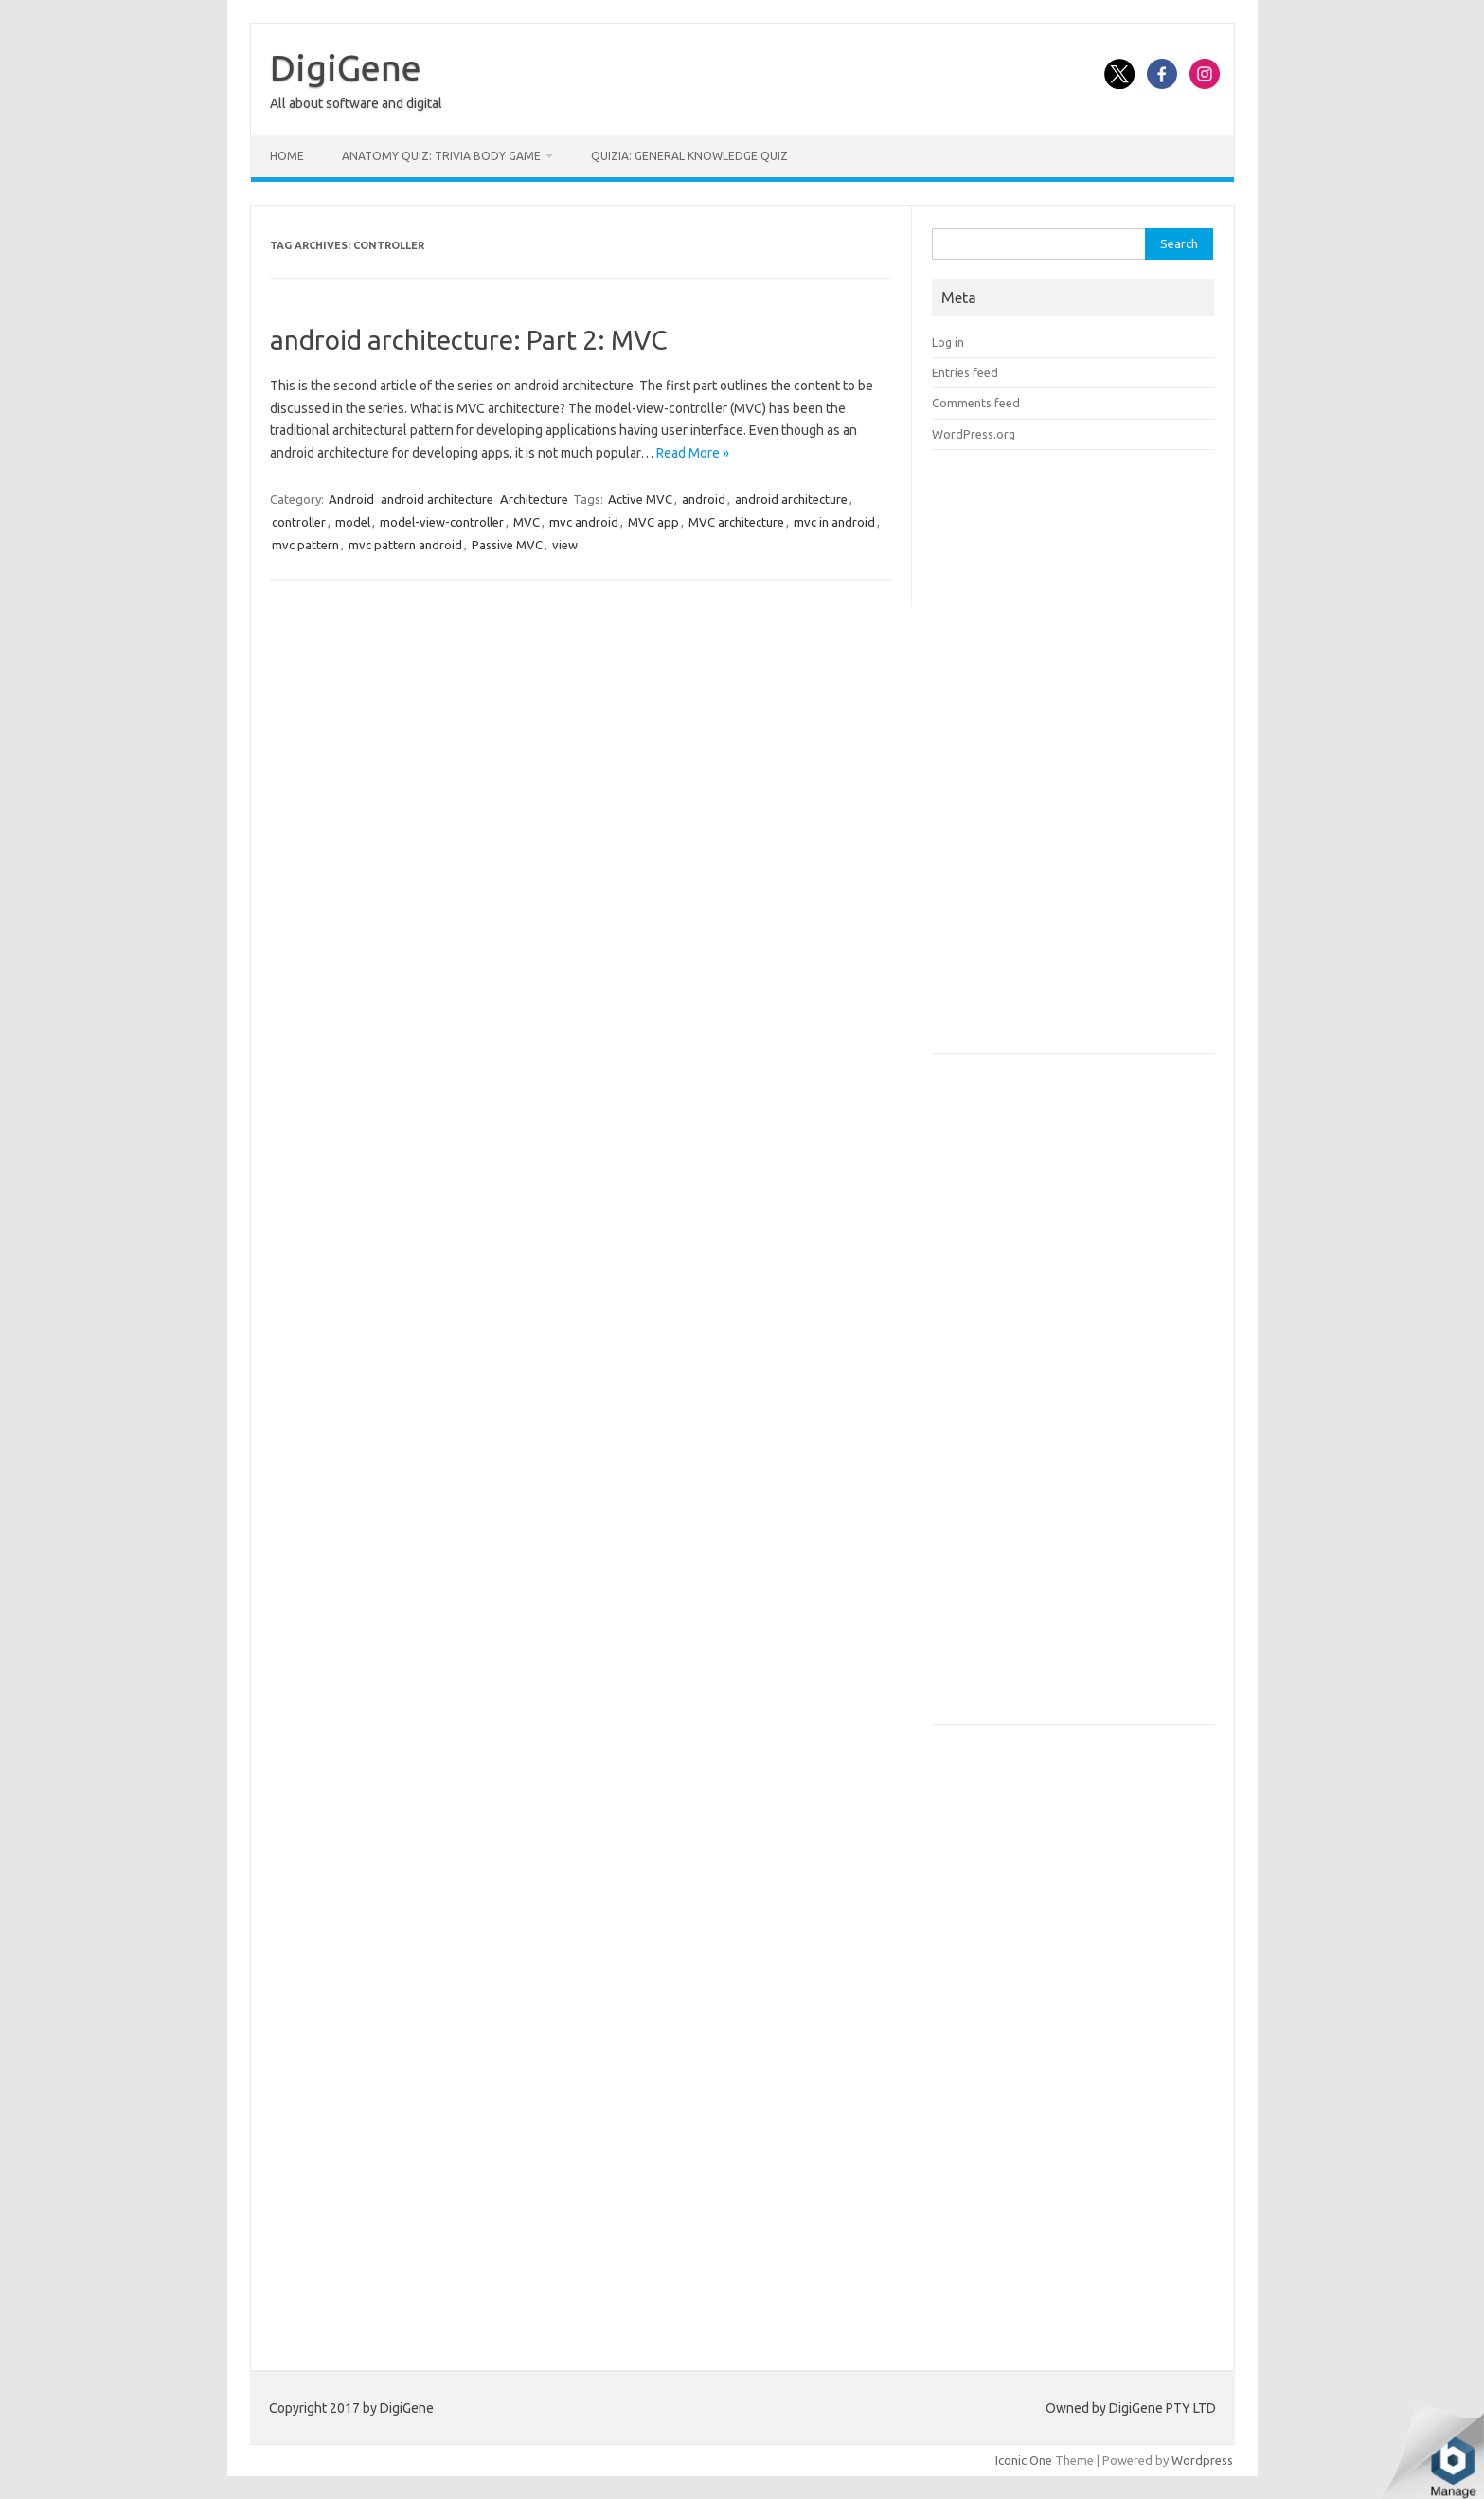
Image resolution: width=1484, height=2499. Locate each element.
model (352, 522)
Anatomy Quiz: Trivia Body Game (441, 156)
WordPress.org (973, 433)
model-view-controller (442, 522)
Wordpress (1202, 2460)
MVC (526, 522)
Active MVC (640, 499)
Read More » (692, 452)
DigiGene (345, 67)
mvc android (583, 522)
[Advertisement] (1074, 758)
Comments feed (976, 402)
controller (299, 522)
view (565, 544)
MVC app (653, 522)
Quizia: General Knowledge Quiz (689, 156)
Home (287, 156)
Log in (948, 342)
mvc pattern (305, 544)
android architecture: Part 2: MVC (469, 339)
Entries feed (965, 372)
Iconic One (1023, 2460)
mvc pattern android (405, 544)
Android (351, 499)
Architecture (534, 499)
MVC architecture (736, 522)
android (703, 499)
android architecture (437, 499)
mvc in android (834, 522)
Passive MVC (507, 544)
